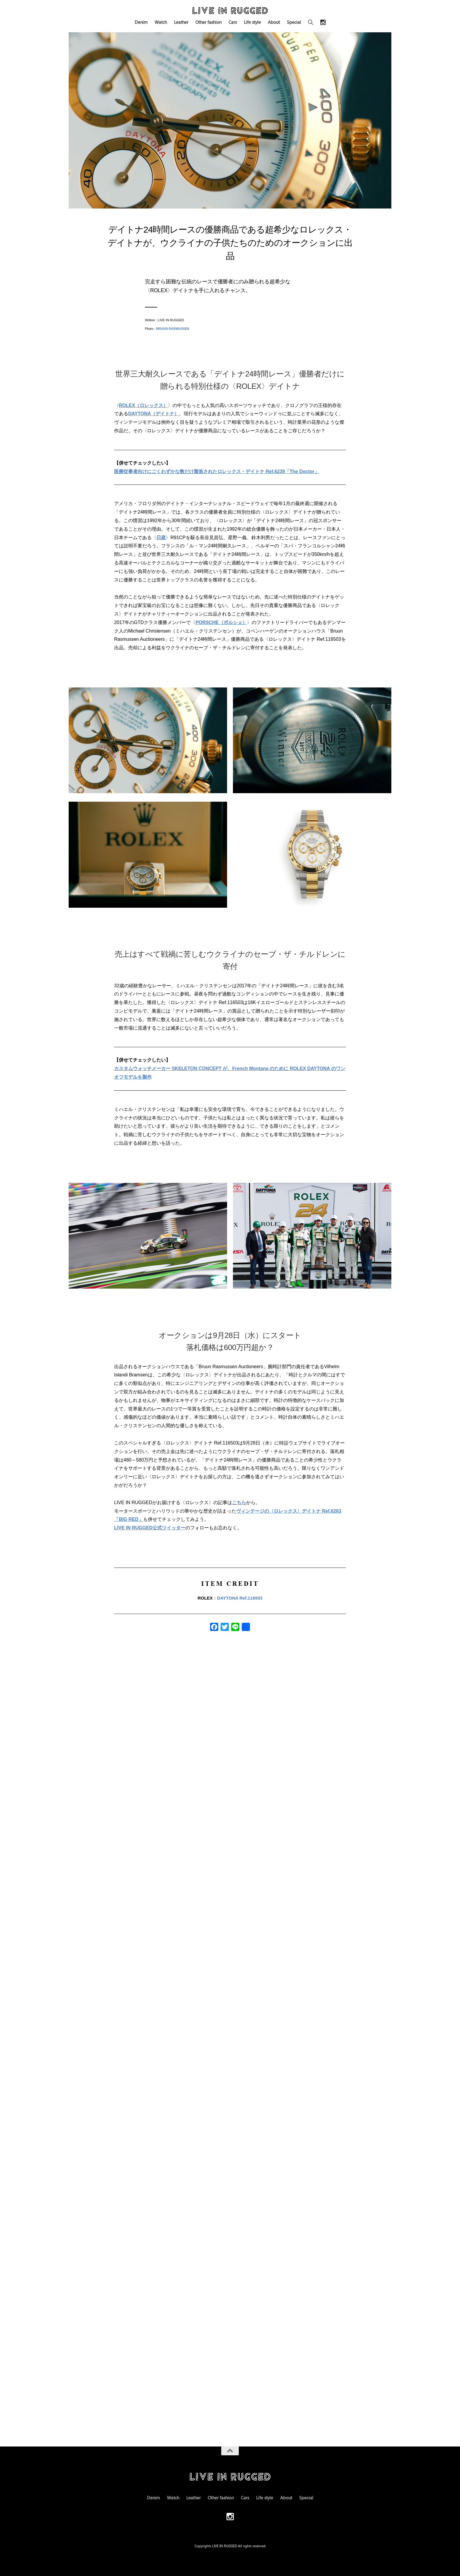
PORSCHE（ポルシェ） (221, 622)
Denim (141, 22)
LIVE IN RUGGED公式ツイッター (149, 1527)
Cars (233, 22)
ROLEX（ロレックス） (143, 405)
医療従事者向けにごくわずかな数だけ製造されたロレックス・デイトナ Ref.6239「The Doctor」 (216, 471)
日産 (161, 537)
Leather (181, 22)
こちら (239, 1502)
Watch (161, 22)
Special (294, 22)
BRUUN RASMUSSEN (172, 328)
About (274, 22)
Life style (252, 22)
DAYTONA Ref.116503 (240, 1597)
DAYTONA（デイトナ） (153, 413)
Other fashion (208, 22)
